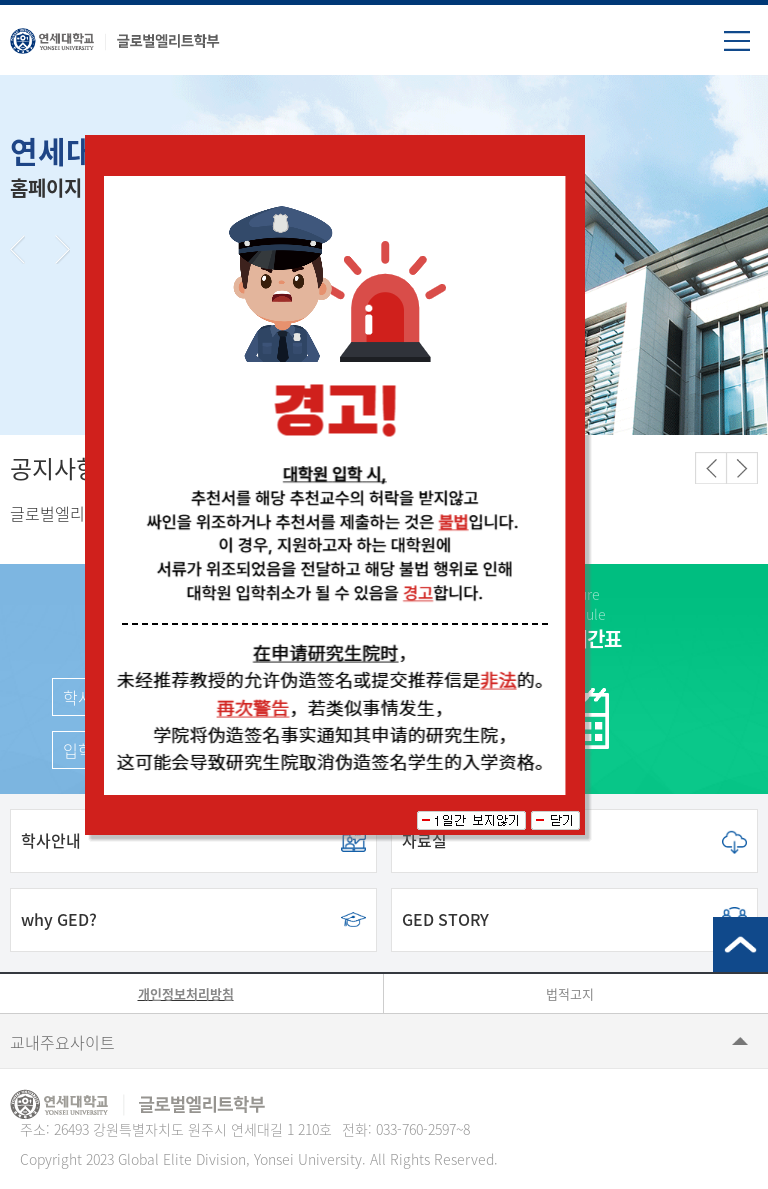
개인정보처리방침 (186, 993)
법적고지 (570, 993)
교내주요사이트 (62, 1042)
